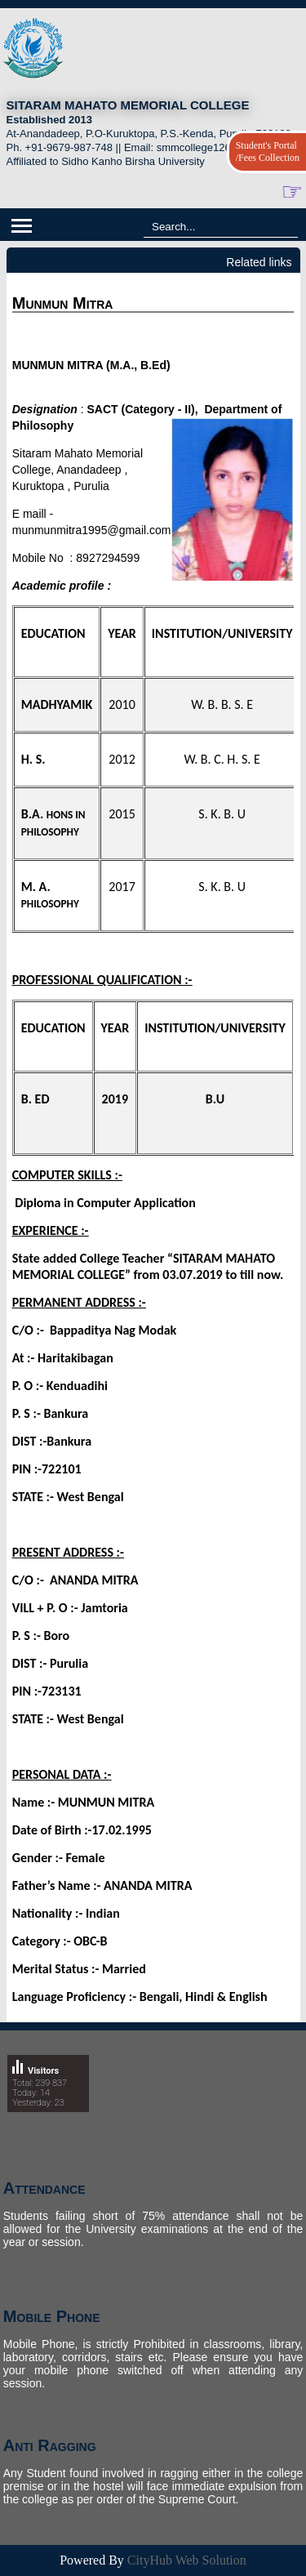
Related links (258, 262)
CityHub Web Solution (186, 2560)
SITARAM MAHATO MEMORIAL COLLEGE (128, 105)
